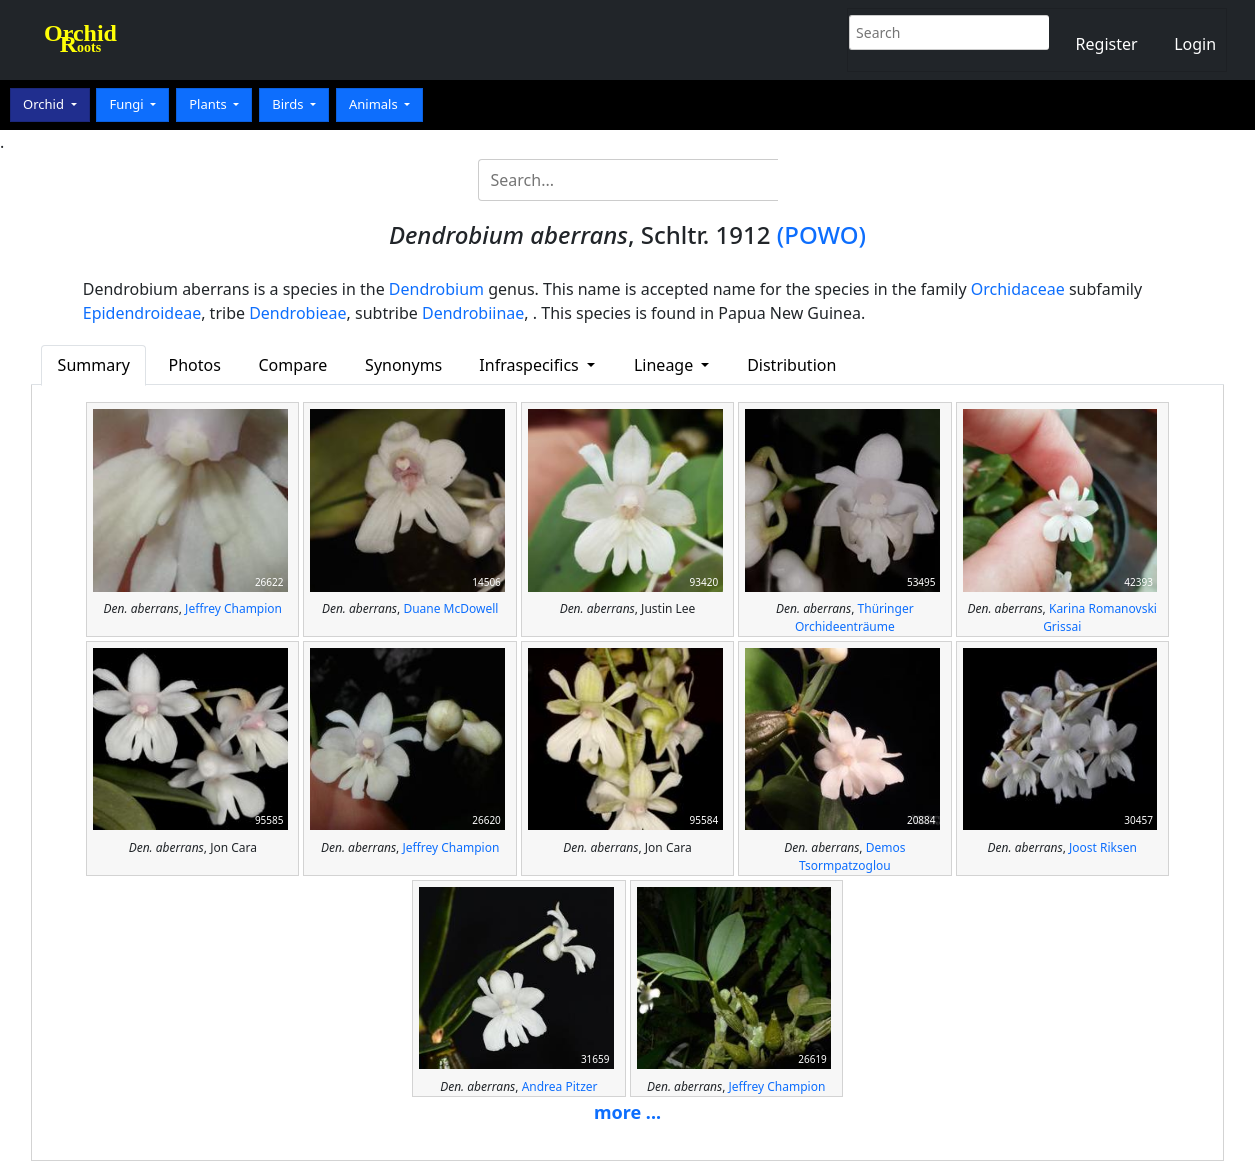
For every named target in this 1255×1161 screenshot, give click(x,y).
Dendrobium (436, 289)
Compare (292, 365)
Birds (289, 104)
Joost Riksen (1103, 847)
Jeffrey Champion (233, 608)
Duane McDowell (450, 608)
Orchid (45, 104)
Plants (209, 104)
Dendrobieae (297, 313)
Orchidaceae (1018, 289)
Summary (94, 365)
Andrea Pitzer (560, 1086)
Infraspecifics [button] (531, 365)
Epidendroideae (142, 313)
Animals (375, 104)
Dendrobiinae (473, 313)
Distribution (791, 365)
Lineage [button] (665, 365)
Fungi (128, 104)
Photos (194, 365)
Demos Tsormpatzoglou (852, 856)
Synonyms (403, 365)
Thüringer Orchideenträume (854, 617)
